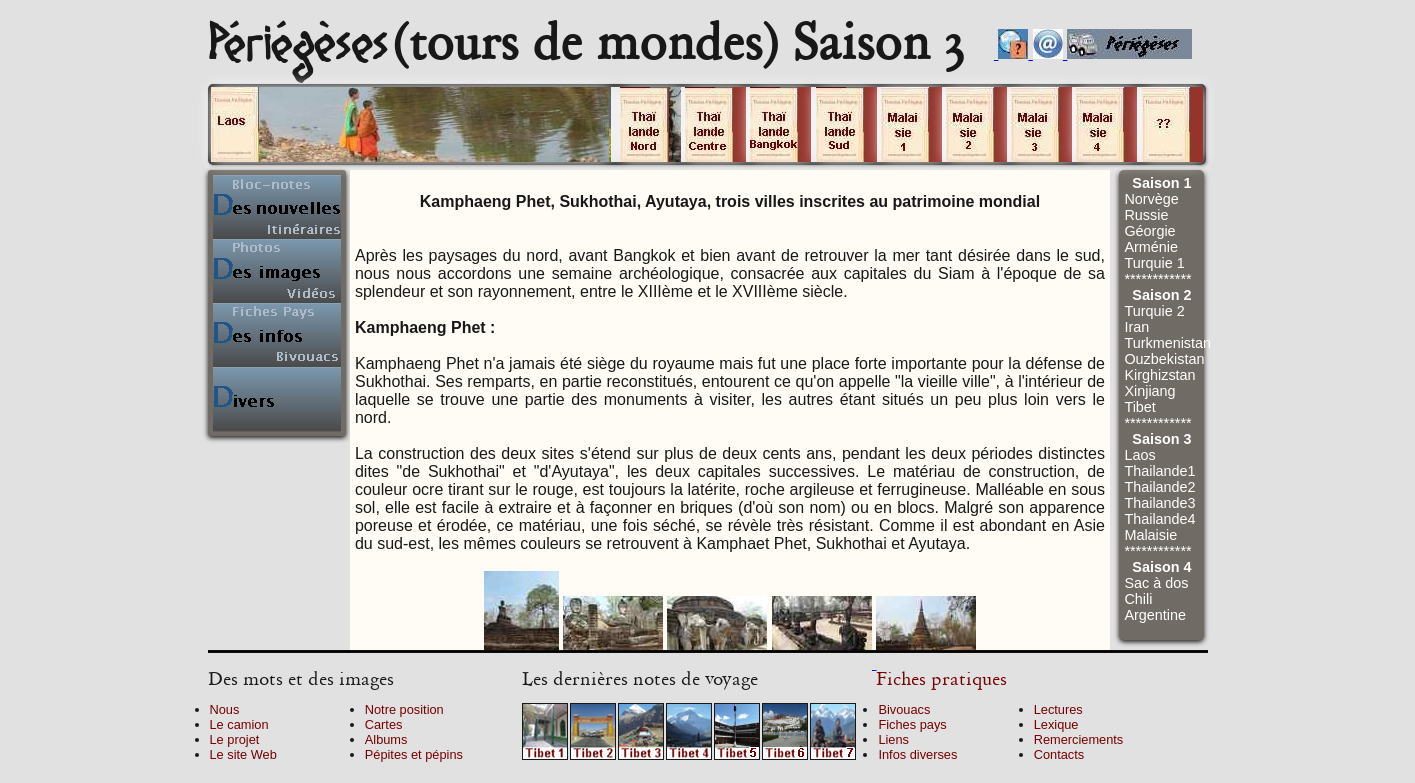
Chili (1138, 599)
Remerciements (1079, 739)
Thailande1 (1159, 471)
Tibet (1139, 407)
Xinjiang (1149, 391)
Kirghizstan (1159, 375)
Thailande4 (1159, 519)
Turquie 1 (1154, 263)
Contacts (1059, 754)
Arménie (1151, 247)
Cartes (384, 724)
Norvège (1151, 199)
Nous (225, 709)
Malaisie (1150, 535)
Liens (893, 739)
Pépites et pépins (414, 754)
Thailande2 (1159, 487)
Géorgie (1149, 231)
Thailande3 (1159, 503)
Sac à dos (1156, 583)
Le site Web (243, 754)
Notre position (404, 709)
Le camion (239, 724)
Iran (1136, 327)
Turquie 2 (1154, 311)
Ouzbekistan (1164, 359)
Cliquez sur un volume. (411, 124)
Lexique (1056, 724)
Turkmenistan (1167, 343)
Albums (386, 739)
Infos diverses (917, 754)
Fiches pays (912, 724)
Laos (1139, 455)
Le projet (235, 739)
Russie (1146, 215)
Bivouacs (904, 709)
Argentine (1155, 615)
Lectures (1058, 709)
